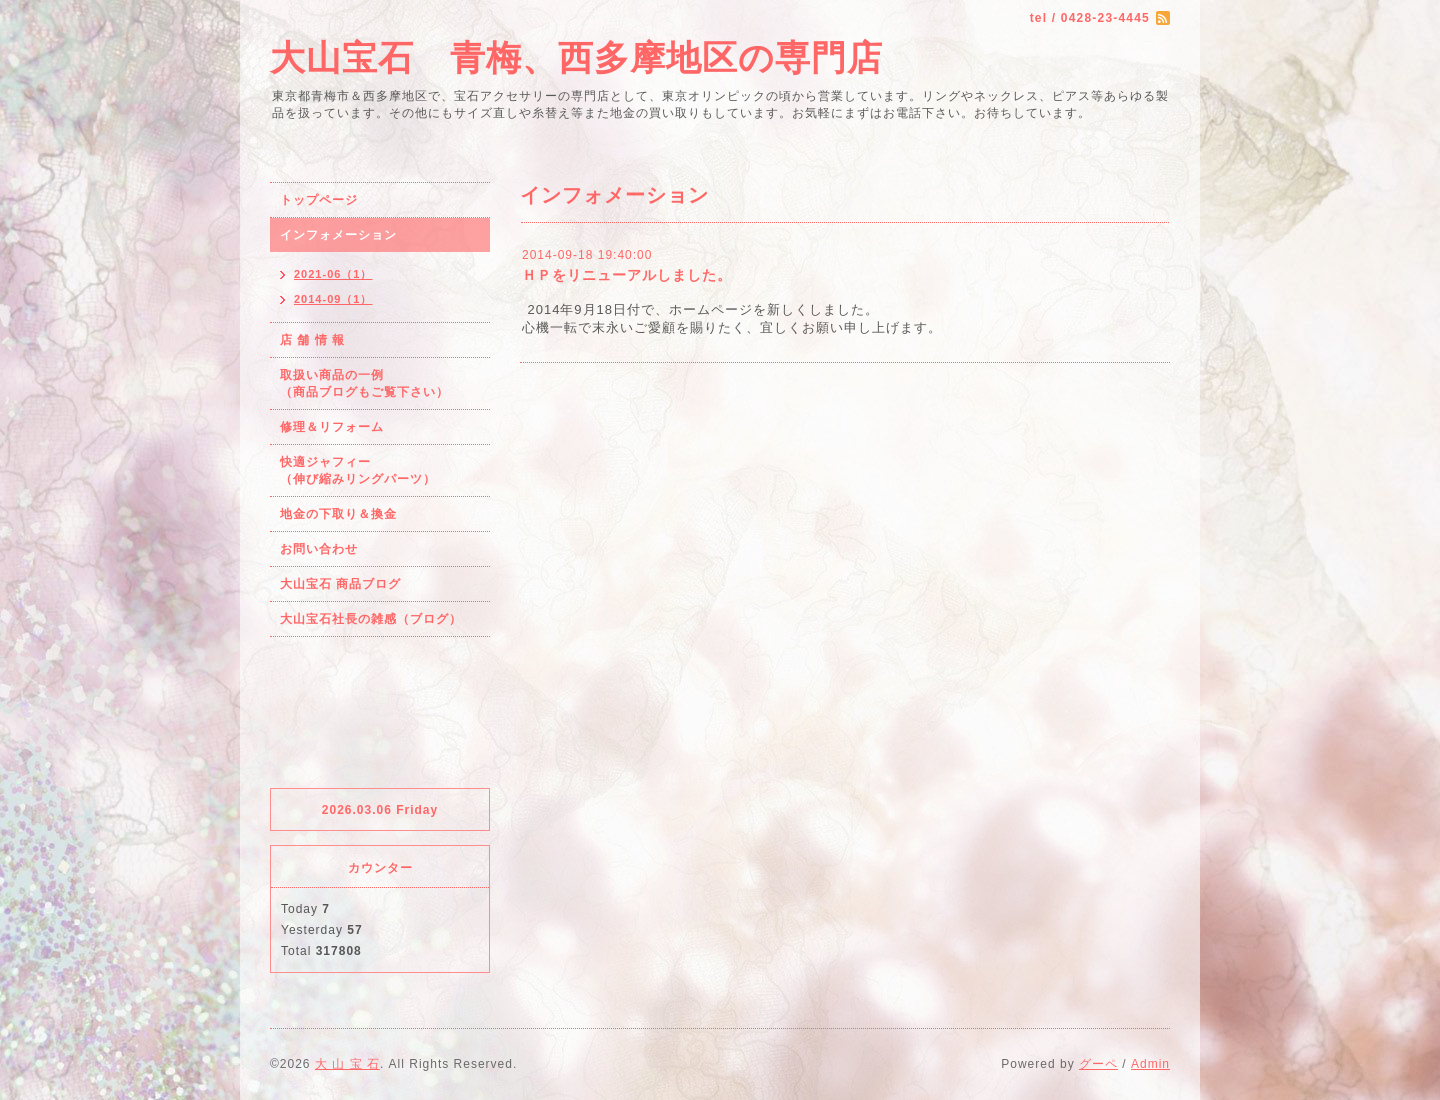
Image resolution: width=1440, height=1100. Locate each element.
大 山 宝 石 (347, 1064)
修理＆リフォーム (332, 427)
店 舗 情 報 (312, 340)
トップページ (319, 200)
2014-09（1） (333, 299)
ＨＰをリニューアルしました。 (627, 275)
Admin (1150, 1064)
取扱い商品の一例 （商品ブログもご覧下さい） (377, 383)
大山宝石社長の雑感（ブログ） (371, 619)
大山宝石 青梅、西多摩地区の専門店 (576, 57)
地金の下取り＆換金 (338, 514)
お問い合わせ (319, 549)
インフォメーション (338, 235)
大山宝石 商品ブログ (340, 584)
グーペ (1098, 1064)
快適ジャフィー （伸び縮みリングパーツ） (385, 470)
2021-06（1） (333, 274)
